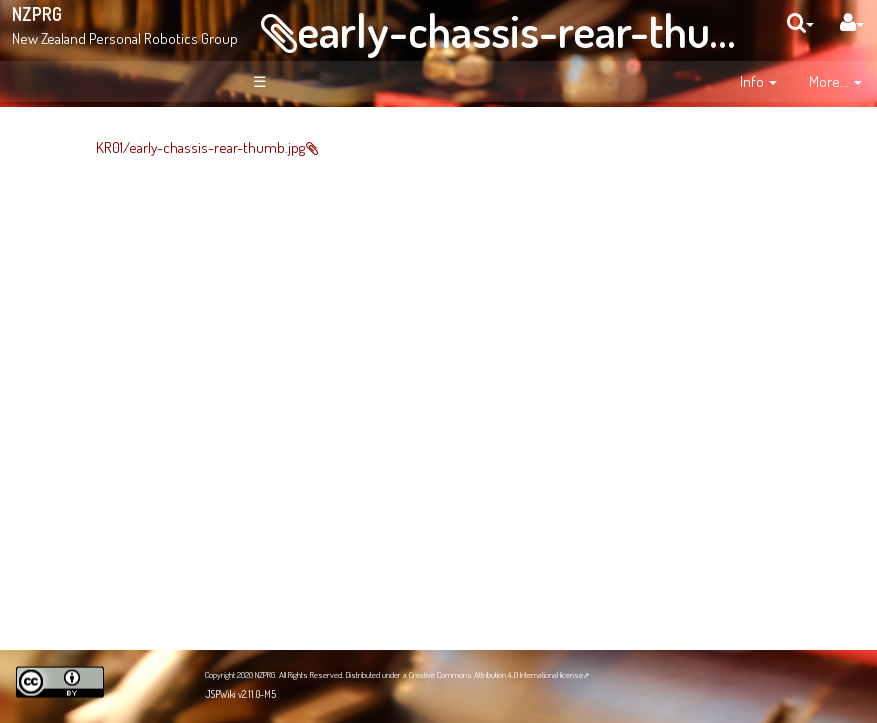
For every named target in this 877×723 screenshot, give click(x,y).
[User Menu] (852, 22)
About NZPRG (110, 235)
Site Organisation (107, 289)
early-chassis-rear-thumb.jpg (563, 30)
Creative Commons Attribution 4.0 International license (496, 674)
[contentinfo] (758, 82)
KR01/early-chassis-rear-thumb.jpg (309, 147)
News (87, 256)
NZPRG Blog (93, 605)
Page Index (106, 365)
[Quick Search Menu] (800, 22)
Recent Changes (96, 333)
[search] (800, 22)
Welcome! (86, 144)
